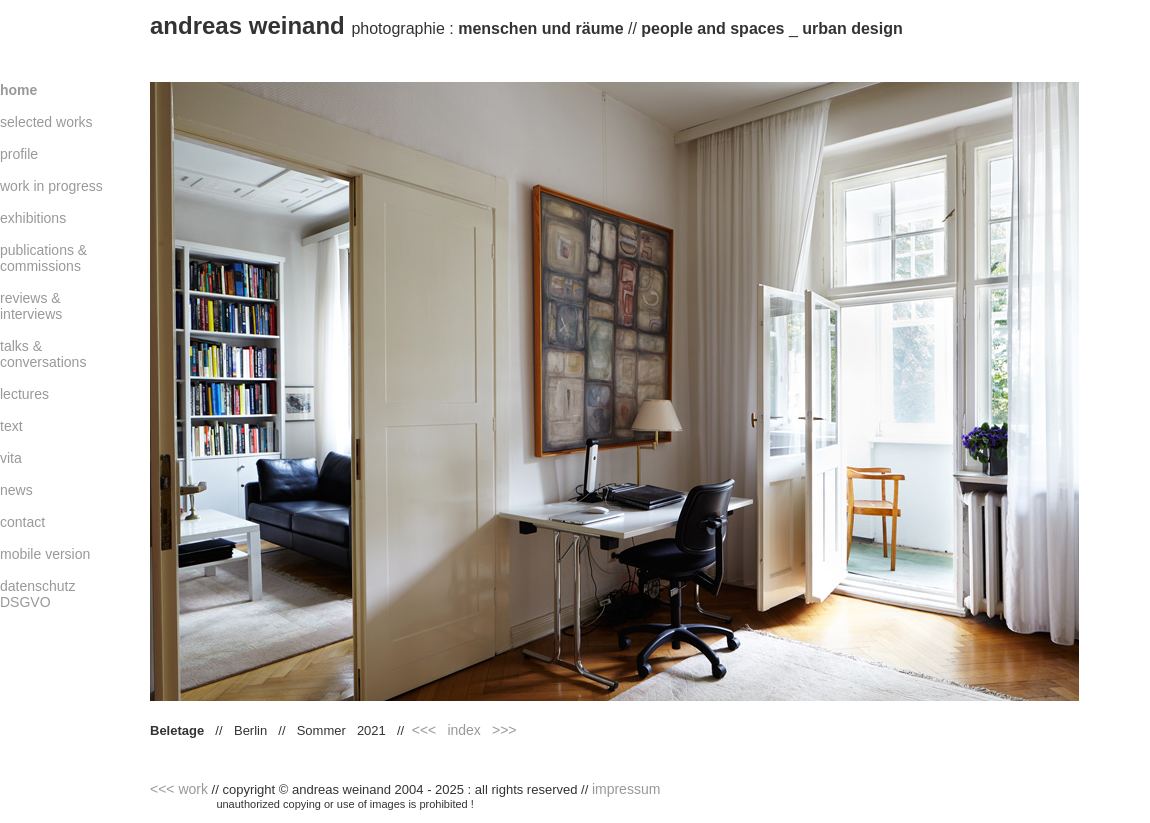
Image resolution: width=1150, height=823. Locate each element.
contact (22, 522)
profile (19, 154)
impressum (626, 789)
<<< (424, 730)
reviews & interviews (31, 306)
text (11, 426)
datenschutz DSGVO (38, 594)
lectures (24, 394)
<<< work (179, 789)
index (463, 730)
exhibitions (33, 218)
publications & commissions (43, 258)
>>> (504, 730)
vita (11, 458)
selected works (46, 122)
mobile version (45, 554)
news (16, 490)
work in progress (51, 186)
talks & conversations (43, 354)
